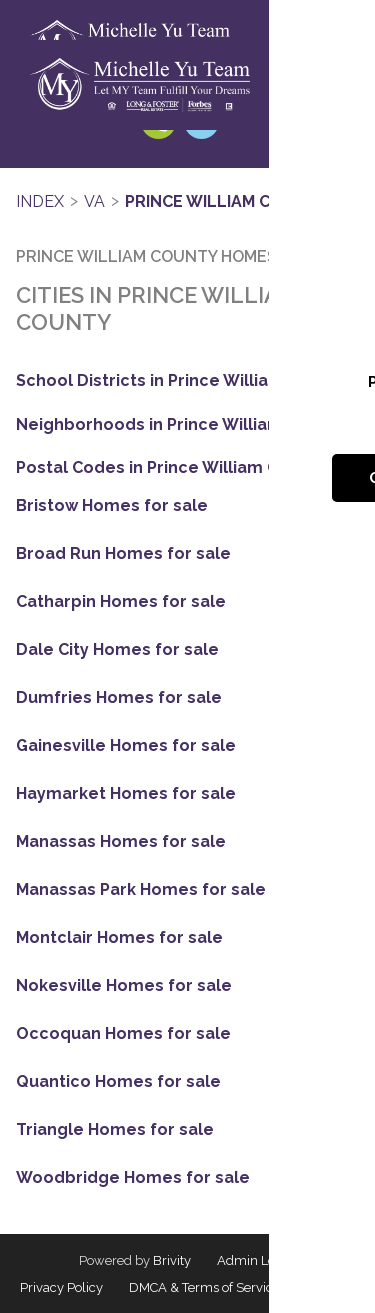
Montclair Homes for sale (119, 938)
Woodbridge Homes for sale (133, 1178)
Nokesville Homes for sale (124, 986)
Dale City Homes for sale (117, 650)
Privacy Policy (61, 1287)
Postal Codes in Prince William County (170, 467)
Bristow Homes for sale (112, 506)
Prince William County (226, 201)
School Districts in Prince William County (181, 380)
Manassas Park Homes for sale (141, 890)
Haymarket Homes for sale (126, 794)
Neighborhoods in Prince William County (180, 424)
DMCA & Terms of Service (204, 1287)
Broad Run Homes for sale (123, 554)
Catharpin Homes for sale (121, 602)
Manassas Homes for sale (121, 842)
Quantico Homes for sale (118, 1082)
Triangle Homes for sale (115, 1130)
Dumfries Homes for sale (119, 698)
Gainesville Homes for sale (126, 746)
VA (94, 201)
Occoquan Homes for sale (123, 1034)
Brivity (172, 1260)
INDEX (40, 201)
